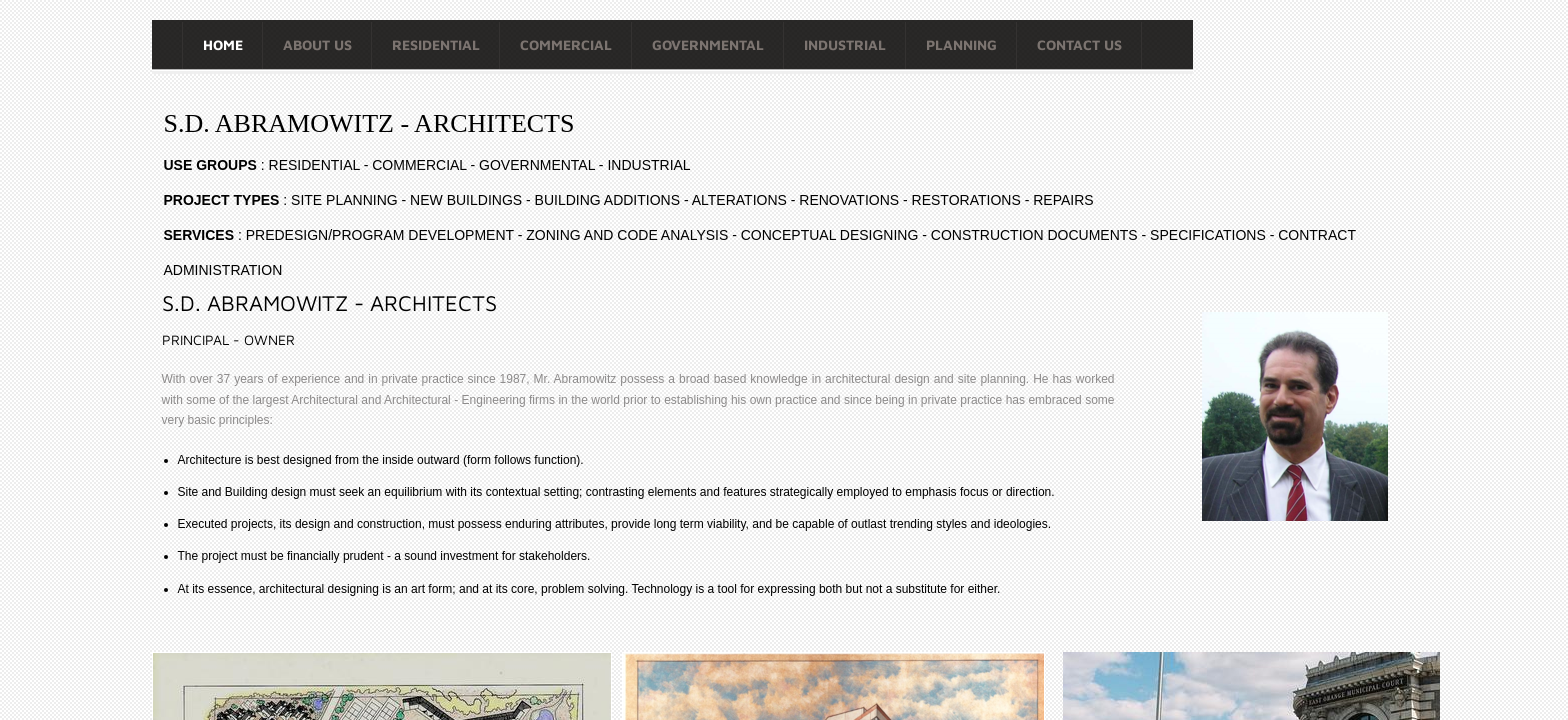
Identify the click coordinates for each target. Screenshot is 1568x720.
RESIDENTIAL (436, 44)
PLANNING (961, 44)
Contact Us (1079, 44)
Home (223, 44)
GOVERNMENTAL (708, 44)
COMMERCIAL (566, 44)
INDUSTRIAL (845, 44)
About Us (317, 44)
